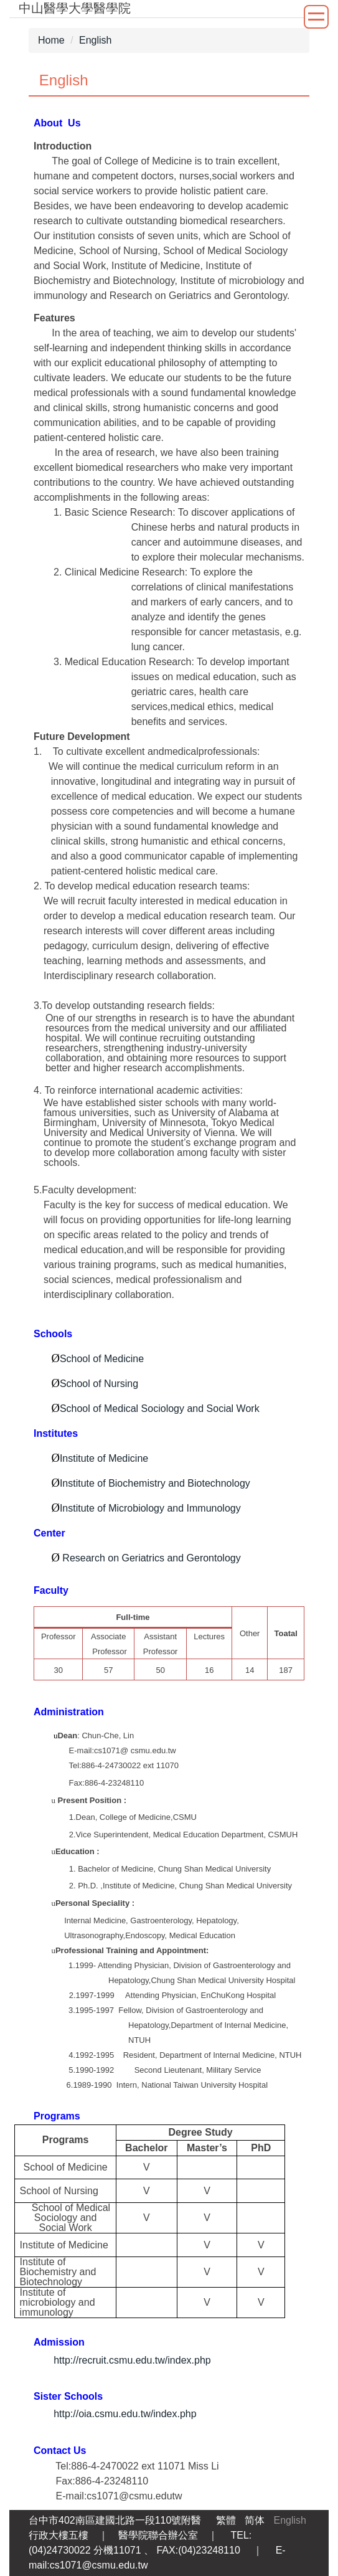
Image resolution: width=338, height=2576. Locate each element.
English (95, 40)
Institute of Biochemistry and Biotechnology (155, 1483)
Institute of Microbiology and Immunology (150, 1508)
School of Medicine (102, 1358)
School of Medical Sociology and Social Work (160, 1408)
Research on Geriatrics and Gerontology (151, 1558)
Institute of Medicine (104, 1458)
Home (51, 40)
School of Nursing (99, 1383)
